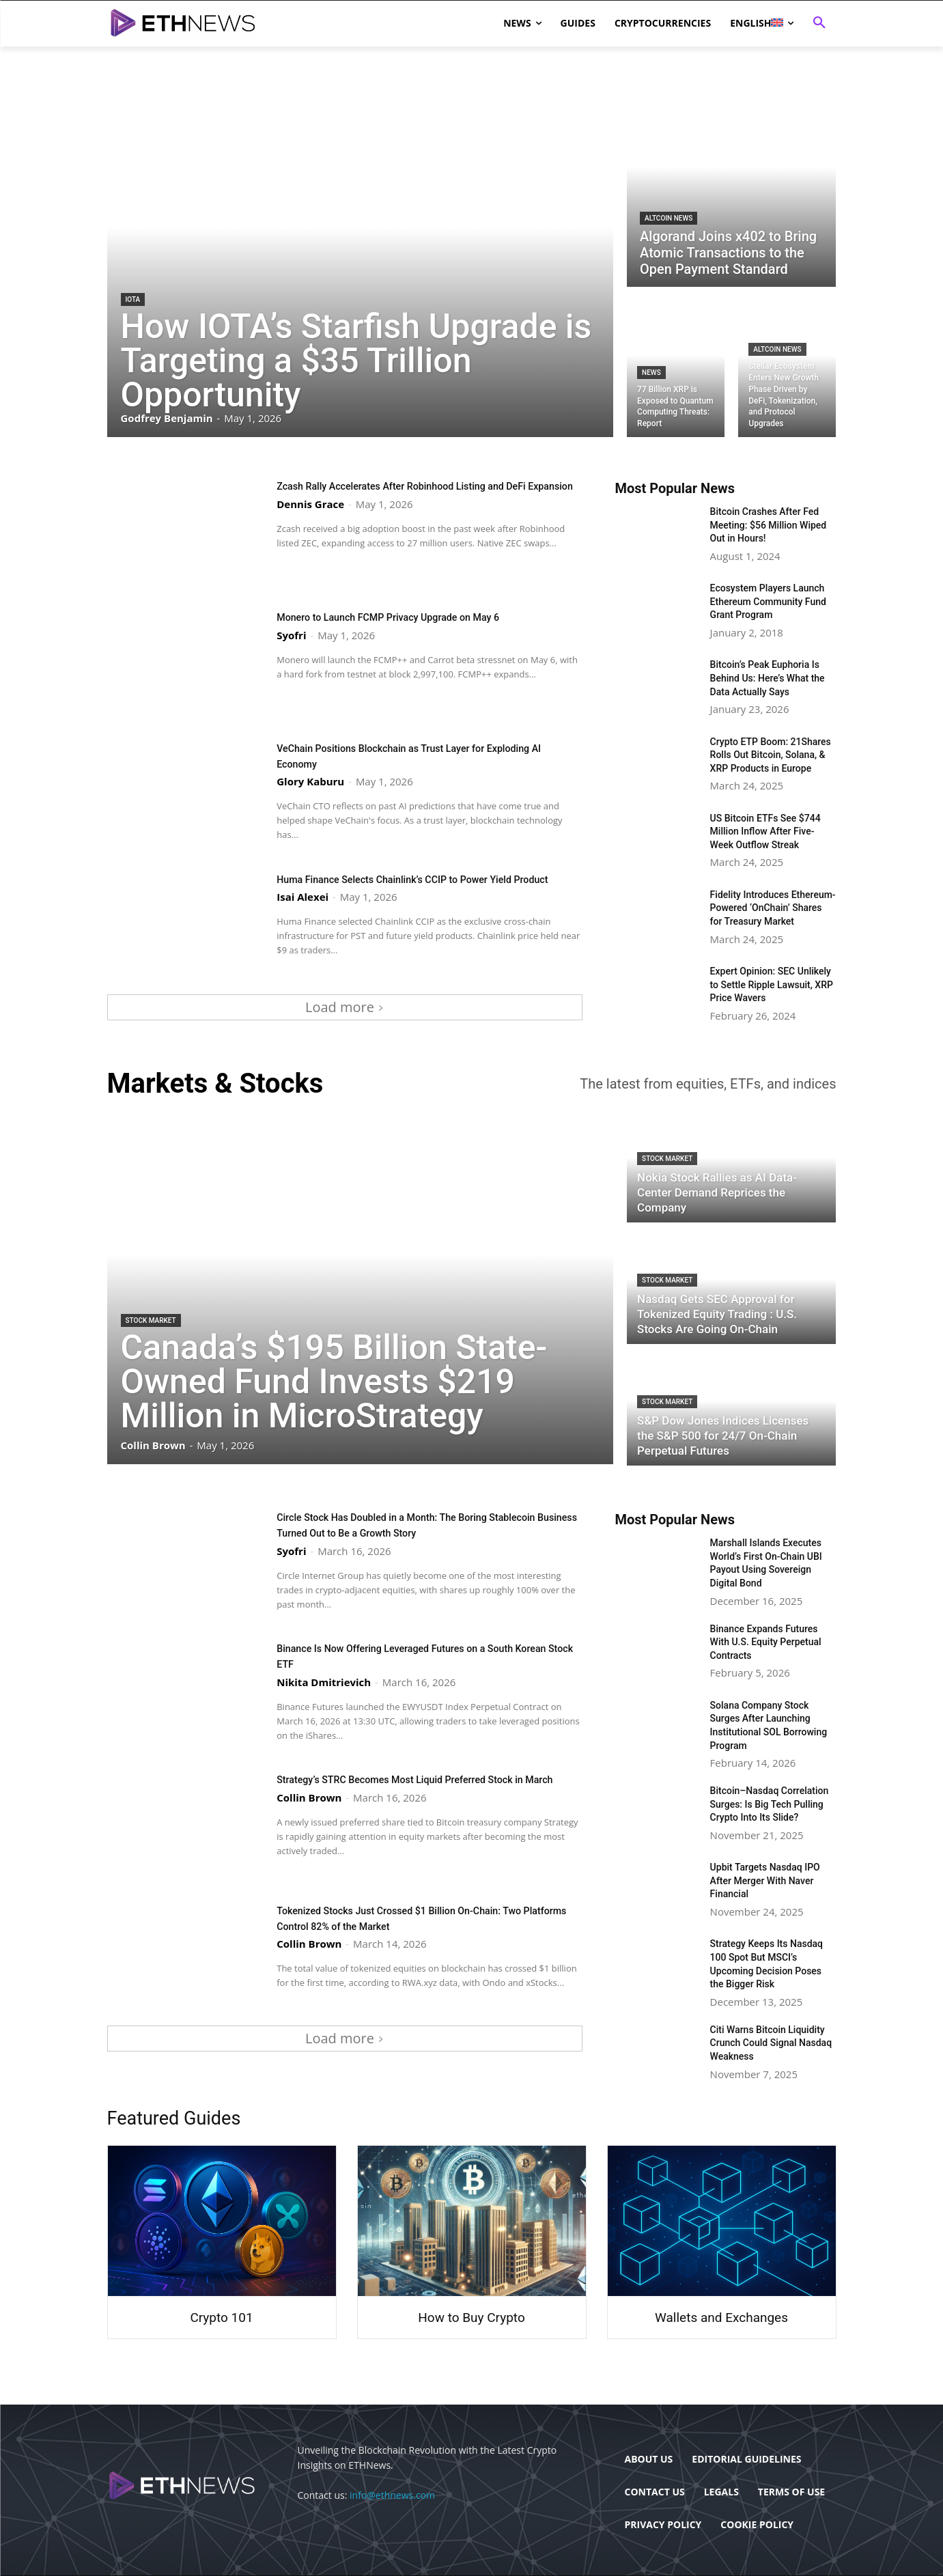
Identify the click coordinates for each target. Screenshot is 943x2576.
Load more (344, 1007)
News (651, 372)
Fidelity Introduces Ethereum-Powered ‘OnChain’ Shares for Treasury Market (773, 908)
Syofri (291, 634)
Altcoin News (668, 218)
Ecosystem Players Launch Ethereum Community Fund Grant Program (768, 601)
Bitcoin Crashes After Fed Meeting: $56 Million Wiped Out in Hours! (768, 525)
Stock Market (151, 1320)
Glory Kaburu (310, 780)
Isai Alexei (302, 912)
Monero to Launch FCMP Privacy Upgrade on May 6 (410, 617)
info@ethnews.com (392, 2495)
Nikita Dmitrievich (324, 1681)
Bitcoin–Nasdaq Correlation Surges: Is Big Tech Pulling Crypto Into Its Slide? (769, 1804)
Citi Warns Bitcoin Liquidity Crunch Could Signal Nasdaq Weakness (771, 2043)
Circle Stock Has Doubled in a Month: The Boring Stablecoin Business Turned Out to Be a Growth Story (415, 1524)
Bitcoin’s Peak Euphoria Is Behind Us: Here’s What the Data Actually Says (767, 678)
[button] (819, 23)
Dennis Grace (310, 518)
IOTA (133, 299)
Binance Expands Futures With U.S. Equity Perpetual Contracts (765, 1642)
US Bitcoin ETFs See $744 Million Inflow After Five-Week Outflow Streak (765, 831)
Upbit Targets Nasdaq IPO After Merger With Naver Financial (765, 1880)
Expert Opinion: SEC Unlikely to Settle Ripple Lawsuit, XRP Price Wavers (771, 984)
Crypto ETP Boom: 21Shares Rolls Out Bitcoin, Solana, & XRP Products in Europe (770, 755)
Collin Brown (309, 1812)
